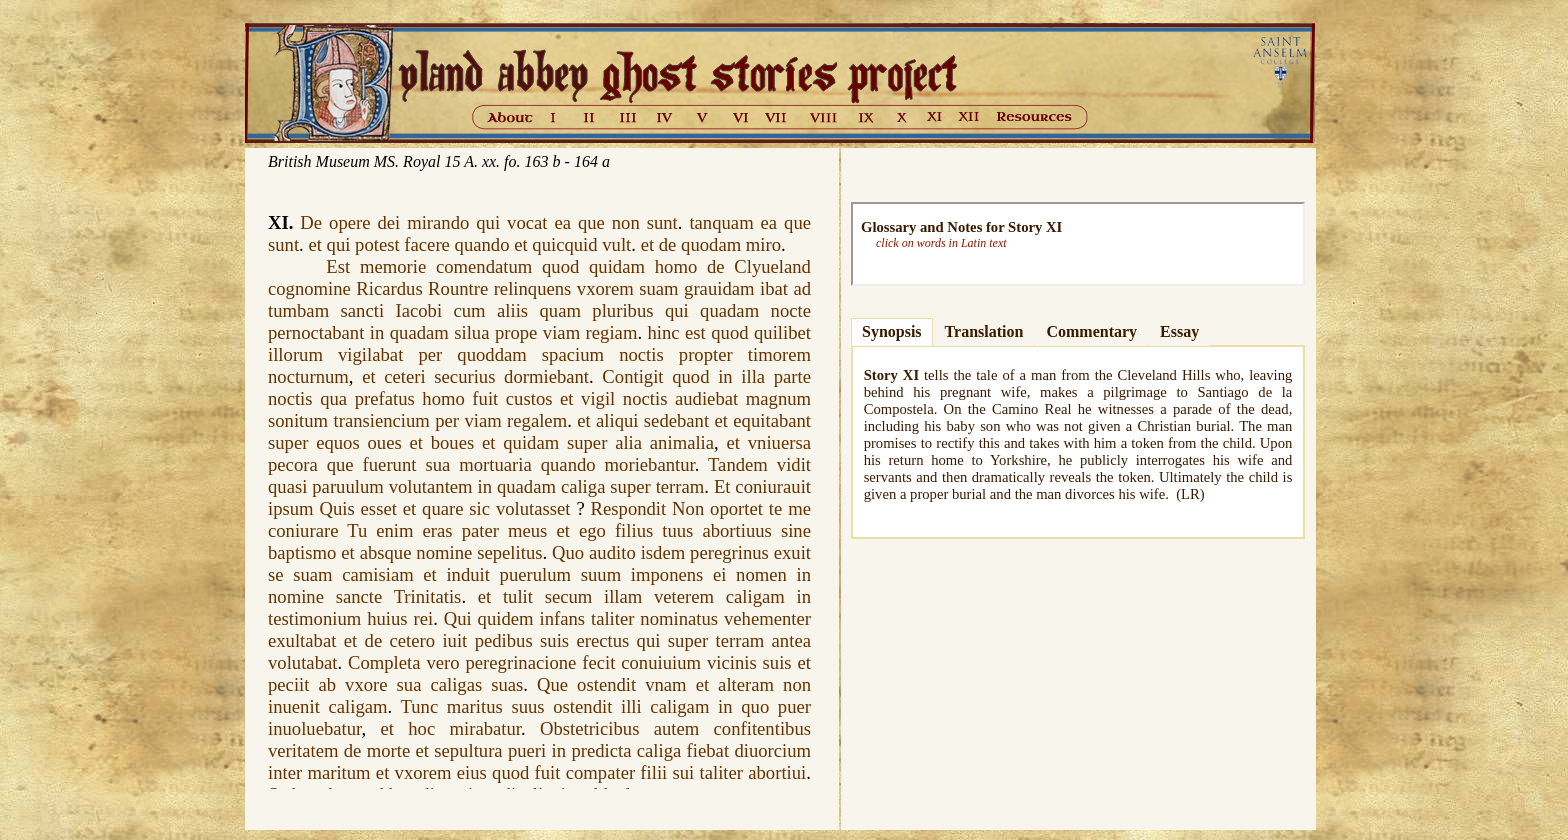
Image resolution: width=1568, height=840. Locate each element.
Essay (1179, 331)
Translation (984, 331)
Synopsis (892, 331)
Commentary (1091, 331)
